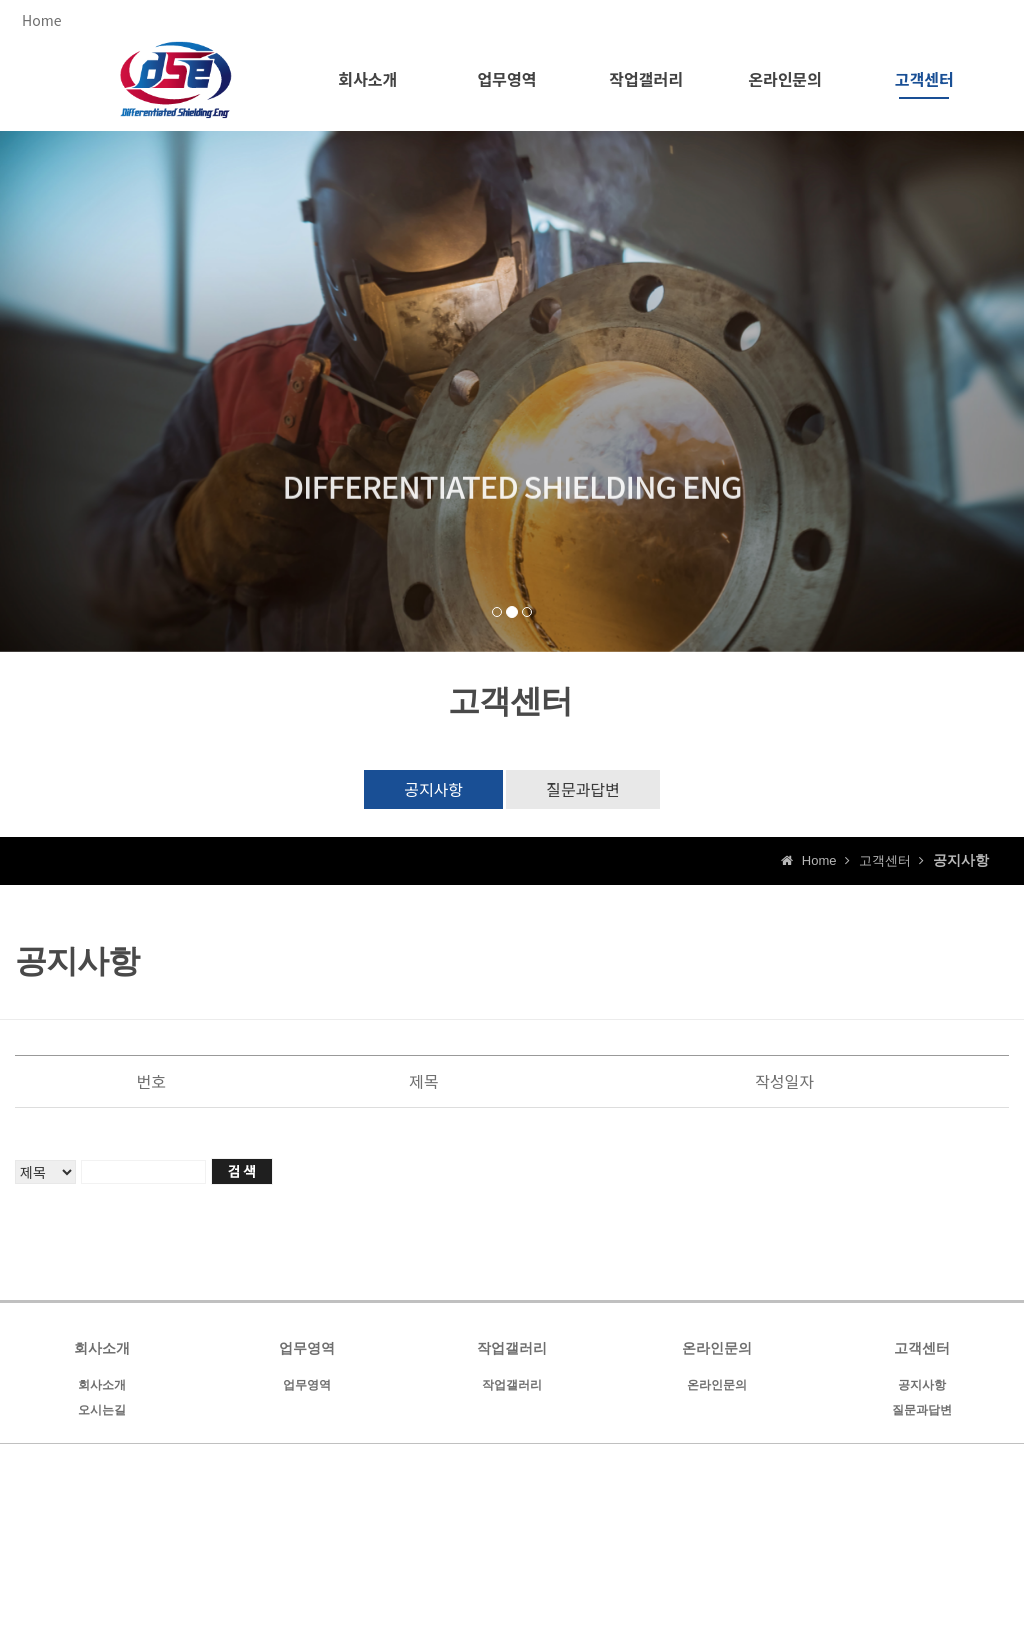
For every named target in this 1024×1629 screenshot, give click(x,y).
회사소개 (102, 1385)
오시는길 (102, 1410)
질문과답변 (583, 789)
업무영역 (307, 1385)
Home (41, 20)
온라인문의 (717, 1385)
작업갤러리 (512, 1385)
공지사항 (433, 789)
